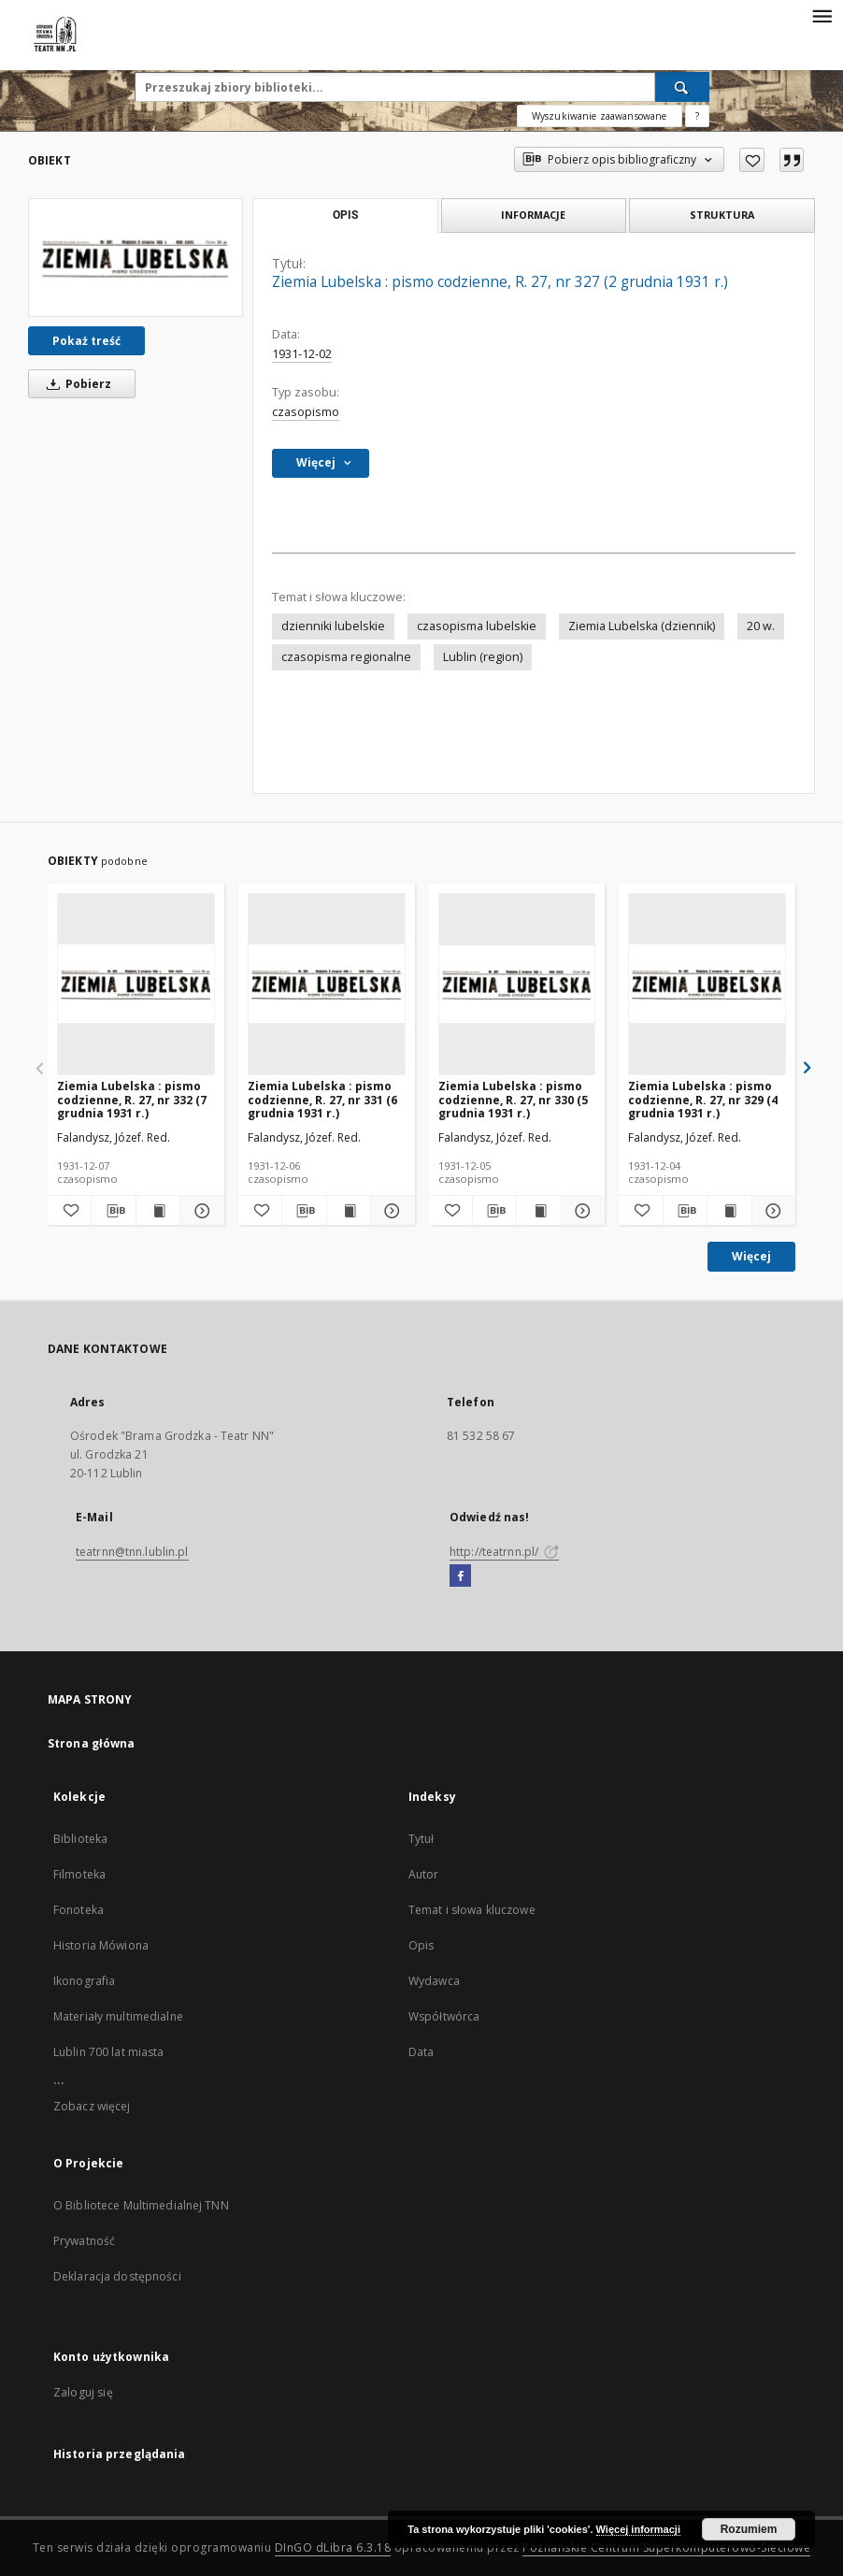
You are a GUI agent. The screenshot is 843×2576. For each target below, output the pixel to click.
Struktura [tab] (722, 215)
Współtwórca (443, 2016)
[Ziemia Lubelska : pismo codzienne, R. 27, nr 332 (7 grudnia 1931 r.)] (136, 983)
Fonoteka (78, 1910)
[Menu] (821, 15)
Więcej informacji (638, 2529)
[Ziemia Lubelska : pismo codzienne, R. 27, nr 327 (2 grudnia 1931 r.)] (135, 257)
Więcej (751, 1256)
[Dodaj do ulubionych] (751, 160)
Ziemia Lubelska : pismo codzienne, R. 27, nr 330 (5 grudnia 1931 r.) (513, 1099)
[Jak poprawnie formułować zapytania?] (697, 116)
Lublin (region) (482, 657)
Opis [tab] (345, 215)
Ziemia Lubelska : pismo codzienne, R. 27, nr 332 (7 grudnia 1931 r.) (132, 1099)
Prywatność (84, 2241)
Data (421, 2052)
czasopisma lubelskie (476, 626)
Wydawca (434, 1981)
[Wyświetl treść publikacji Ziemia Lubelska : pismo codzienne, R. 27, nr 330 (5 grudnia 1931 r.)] (538, 1211)
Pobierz (75, 384)
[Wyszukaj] (682, 87)
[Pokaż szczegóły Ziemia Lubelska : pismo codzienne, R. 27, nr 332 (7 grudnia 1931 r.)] (199, 1211)
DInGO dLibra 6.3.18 (333, 2547)
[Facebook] (460, 1576)
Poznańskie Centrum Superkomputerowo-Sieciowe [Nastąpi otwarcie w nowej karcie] (666, 2547)
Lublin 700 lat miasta (108, 2052)
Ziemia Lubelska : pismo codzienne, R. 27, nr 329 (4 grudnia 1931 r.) (703, 1099)
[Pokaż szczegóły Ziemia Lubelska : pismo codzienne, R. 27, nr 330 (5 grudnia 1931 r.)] (580, 1211)
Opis (421, 1945)
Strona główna (92, 1743)
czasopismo (305, 412)
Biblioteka (80, 1839)
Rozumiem (749, 2529)
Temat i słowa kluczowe (472, 1910)
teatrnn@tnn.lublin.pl (132, 1552)
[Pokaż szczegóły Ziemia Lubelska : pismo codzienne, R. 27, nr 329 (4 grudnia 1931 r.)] (771, 1211)
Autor (423, 1874)
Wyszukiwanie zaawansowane (599, 115)
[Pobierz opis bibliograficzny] (113, 1211)
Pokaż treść (86, 341)
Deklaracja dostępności (117, 2276)
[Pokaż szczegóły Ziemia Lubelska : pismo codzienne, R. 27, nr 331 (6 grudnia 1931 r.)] (389, 1211)
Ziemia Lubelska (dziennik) (641, 626)
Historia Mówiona (101, 1945)
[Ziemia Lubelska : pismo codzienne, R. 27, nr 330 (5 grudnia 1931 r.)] (517, 983)
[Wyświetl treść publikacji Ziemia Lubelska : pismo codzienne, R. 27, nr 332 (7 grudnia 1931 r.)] (157, 1211)
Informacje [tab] (533, 215)
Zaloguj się (83, 2392)
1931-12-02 (302, 354)
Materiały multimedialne (118, 2016)
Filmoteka (79, 1874)
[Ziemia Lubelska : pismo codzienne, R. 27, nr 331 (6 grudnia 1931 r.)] (327, 983)
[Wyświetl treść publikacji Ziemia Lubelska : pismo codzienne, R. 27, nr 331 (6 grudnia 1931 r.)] (348, 1211)
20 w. (761, 626)
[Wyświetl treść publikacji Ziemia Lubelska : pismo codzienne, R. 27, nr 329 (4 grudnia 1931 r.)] (728, 1211)
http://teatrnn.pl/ (504, 1552)
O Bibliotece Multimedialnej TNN (141, 2205)
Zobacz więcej (92, 2106)
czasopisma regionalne (346, 657)
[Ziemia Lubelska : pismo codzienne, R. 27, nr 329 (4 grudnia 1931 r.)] (707, 983)
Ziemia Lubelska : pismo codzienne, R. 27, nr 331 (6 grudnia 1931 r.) (322, 1099)
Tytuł (421, 1839)
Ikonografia (84, 1981)
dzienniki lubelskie (333, 626)
